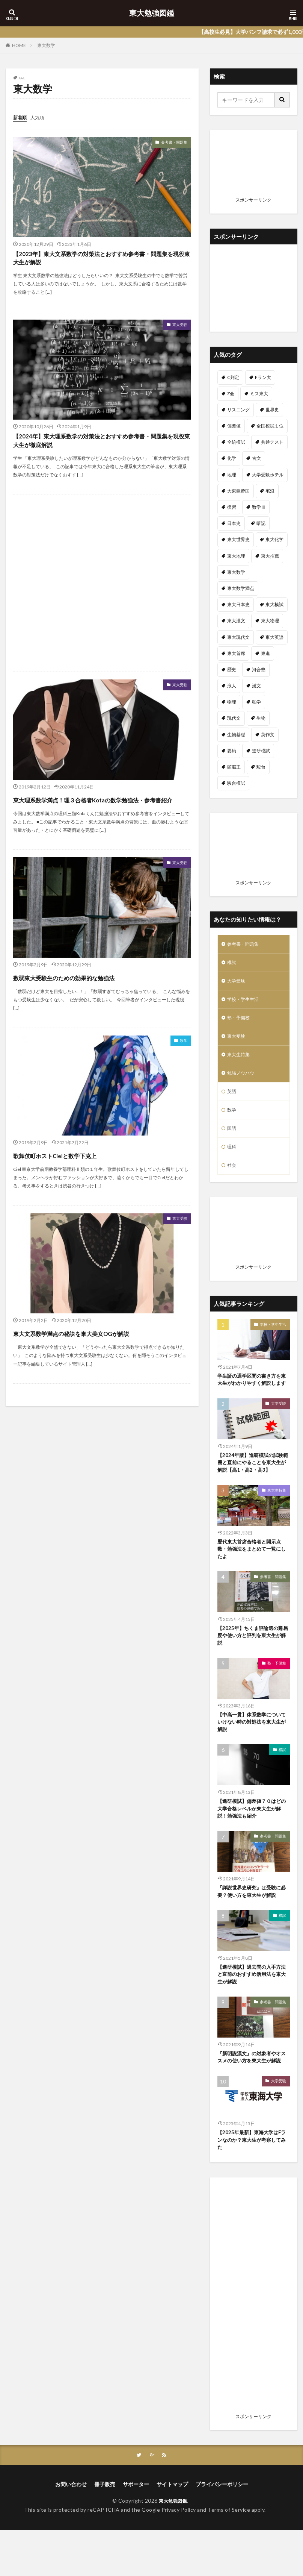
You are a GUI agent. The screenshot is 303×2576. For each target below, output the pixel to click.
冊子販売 (104, 2530)
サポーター (136, 2530)
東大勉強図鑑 (151, 13)
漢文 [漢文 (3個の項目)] (256, 685)
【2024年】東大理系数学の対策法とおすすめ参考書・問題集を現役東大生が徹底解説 (101, 454)
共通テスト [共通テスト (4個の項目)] (272, 442)
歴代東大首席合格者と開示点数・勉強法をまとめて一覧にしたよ (251, 1575)
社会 (232, 1179)
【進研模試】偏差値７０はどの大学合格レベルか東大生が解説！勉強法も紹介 (251, 1840)
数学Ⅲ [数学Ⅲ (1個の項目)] (258, 507)
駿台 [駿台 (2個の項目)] (260, 767)
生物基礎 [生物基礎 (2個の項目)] (236, 734)
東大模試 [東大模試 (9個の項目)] (274, 604)
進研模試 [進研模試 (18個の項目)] (261, 751)
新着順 (21, 117)
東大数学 (46, 45)
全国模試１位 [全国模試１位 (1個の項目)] (269, 426)
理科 (232, 1160)
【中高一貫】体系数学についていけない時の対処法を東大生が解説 (251, 1752)
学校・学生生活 (245, 1003)
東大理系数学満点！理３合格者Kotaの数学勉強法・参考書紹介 (99, 823)
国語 (232, 1140)
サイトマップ (172, 2530)
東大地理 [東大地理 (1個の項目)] (236, 556)
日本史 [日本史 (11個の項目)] (234, 523)
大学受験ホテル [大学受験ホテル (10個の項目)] (267, 475)
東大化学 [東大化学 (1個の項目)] (274, 539)
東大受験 (176, 334)
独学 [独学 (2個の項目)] (256, 702)
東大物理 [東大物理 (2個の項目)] (270, 620)
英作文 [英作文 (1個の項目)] (267, 734)
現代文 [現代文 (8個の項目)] (234, 718)
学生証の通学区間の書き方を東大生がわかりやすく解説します (251, 1399)
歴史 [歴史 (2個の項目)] (231, 669)
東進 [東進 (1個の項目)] (265, 653)
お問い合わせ (71, 2530)
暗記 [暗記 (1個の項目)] (260, 523)
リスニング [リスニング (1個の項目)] (238, 409)
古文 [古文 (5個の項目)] (256, 458)
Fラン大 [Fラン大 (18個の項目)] (263, 377)
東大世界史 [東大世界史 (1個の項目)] (238, 539)
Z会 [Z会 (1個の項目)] (230, 393)
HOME (19, 45)
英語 (232, 1101)
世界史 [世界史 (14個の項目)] (272, 409)
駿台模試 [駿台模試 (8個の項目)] (236, 783)
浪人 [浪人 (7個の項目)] (231, 685)
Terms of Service (229, 2556)
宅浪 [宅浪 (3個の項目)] (269, 491)
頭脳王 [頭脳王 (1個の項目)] (234, 767)
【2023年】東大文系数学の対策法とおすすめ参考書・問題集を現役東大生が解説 (101, 262)
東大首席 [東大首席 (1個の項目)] (236, 653)
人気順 (40, 117)
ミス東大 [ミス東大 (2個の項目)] (259, 393)
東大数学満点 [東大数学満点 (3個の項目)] (240, 588)
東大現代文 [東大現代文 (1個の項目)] (238, 637)
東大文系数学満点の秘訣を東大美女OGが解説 (101, 1370)
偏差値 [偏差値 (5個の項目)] (234, 426)
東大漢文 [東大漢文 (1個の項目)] (236, 620)
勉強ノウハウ (243, 1081)
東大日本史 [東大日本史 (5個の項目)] (238, 604)
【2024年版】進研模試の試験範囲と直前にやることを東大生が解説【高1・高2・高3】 (252, 1487)
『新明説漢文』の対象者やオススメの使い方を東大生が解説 (251, 2097)
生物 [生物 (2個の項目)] (260, 718)
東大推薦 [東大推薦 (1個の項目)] (270, 556)
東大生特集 (240, 1062)
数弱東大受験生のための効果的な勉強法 (95, 1007)
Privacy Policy (178, 2556)
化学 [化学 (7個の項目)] (231, 458)
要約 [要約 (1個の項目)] (231, 751)
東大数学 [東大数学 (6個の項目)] (236, 572)
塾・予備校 (240, 1023)
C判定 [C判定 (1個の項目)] (233, 377)
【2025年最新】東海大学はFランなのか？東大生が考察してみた (251, 2185)
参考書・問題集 (169, 143)
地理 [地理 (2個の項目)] (231, 475)
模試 (232, 964)
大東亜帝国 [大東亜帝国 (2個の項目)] (238, 491)
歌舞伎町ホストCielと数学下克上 (80, 1185)
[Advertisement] (102, 600)
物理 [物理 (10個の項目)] (231, 702)
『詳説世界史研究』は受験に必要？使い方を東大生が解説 (251, 1924)
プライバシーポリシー (222, 2530)
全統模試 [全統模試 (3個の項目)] (236, 442)
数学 (182, 1072)
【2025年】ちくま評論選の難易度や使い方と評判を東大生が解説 (252, 1664)
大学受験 (237, 984)
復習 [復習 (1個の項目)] (231, 507)
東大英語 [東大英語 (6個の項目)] (274, 637)
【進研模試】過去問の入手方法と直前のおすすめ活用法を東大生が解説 (251, 2008)
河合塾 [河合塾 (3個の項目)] (258, 669)
